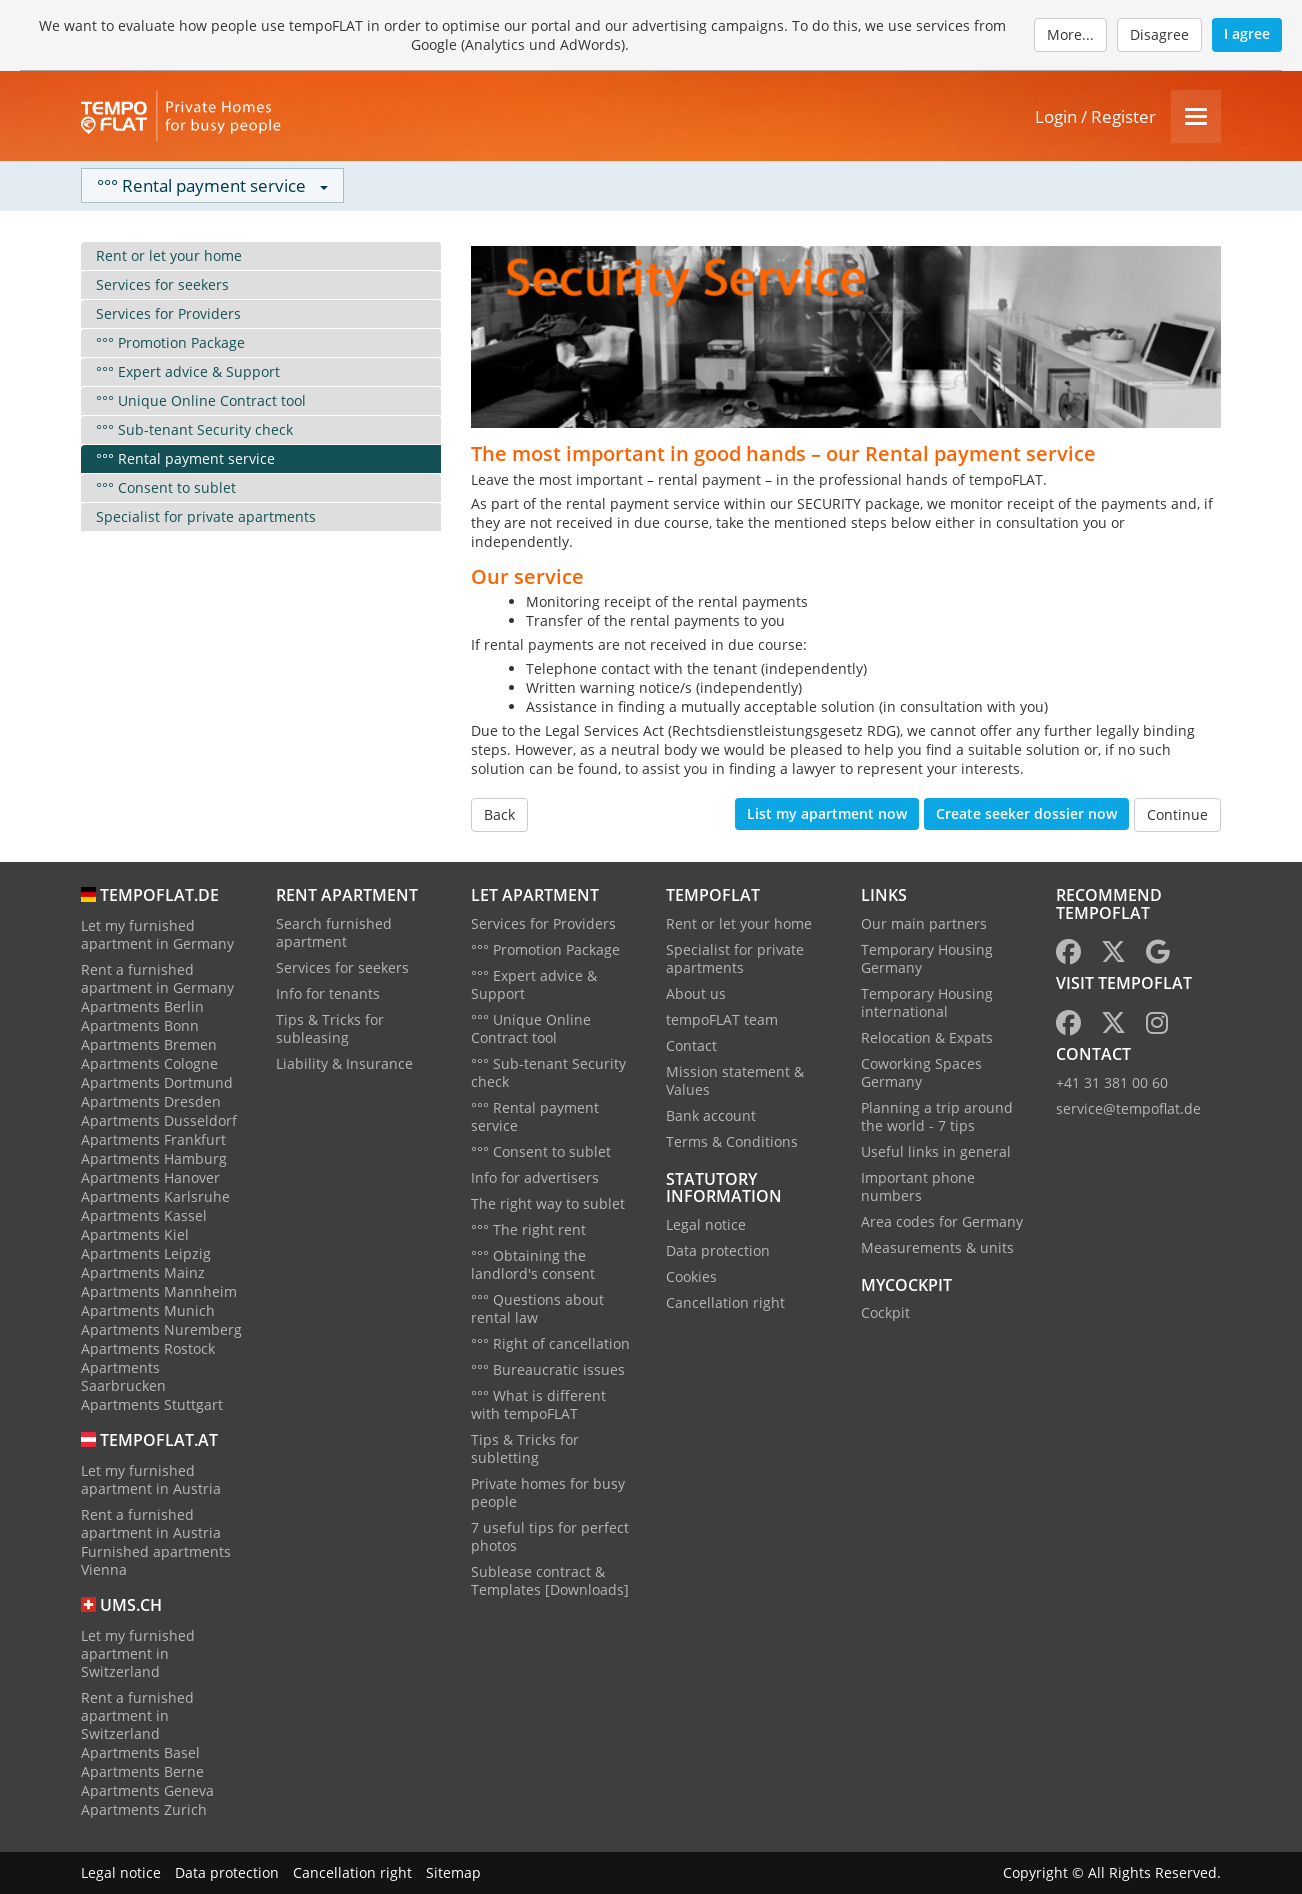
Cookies (691, 1276)
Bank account (711, 1115)
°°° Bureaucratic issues (548, 1369)
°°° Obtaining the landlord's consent (533, 1264)
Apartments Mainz (143, 1272)
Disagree (1159, 34)
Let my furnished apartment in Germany (157, 934)
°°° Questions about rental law (537, 1308)
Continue (1177, 814)
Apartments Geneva (147, 1790)
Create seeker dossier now (1026, 813)
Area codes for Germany (942, 1221)
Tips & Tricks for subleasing (330, 1028)
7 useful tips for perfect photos (550, 1536)
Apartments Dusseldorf (159, 1120)
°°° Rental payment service (185, 458)
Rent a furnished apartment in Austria (151, 1523)
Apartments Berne (142, 1771)
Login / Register (1095, 116)
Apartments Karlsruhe (155, 1196)
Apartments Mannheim (159, 1291)
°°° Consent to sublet (166, 487)
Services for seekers (162, 284)
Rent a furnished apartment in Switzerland (137, 1715)
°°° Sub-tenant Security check (194, 429)
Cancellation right (725, 1302)
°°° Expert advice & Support (188, 371)
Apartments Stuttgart (152, 1404)
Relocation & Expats (927, 1037)
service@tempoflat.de (1128, 1108)
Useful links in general (936, 1151)
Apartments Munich (148, 1310)
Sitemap (453, 1872)
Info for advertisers (535, 1177)
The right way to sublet (548, 1203)
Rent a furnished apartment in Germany (157, 978)
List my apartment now (827, 813)
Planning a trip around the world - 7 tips (937, 1116)
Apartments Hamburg (154, 1158)
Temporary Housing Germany (927, 958)
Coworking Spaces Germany (921, 1072)
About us (696, 993)
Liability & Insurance (344, 1063)
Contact (691, 1045)
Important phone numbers (918, 1186)
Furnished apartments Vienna (156, 1560)
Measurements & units (937, 1247)
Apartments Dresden (151, 1101)
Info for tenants (328, 993)
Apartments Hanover (150, 1177)
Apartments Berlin (142, 1006)
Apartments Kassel (144, 1215)
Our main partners (924, 923)
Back (499, 814)
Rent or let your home (169, 255)
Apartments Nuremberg (161, 1329)
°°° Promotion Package (170, 342)
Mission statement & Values (735, 1080)
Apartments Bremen (149, 1044)
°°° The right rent (528, 1229)
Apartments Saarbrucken (123, 1376)
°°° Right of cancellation (550, 1343)
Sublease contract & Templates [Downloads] (550, 1580)
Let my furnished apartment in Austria (151, 1479)
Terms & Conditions (732, 1141)
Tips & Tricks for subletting (525, 1448)
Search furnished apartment (334, 932)
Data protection (718, 1250)
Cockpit (885, 1312)
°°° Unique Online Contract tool (201, 400)
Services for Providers (168, 313)
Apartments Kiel (135, 1234)
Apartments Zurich (144, 1809)
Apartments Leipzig (146, 1253)
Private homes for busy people (548, 1492)
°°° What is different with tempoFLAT (538, 1404)
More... (1070, 34)
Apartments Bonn (140, 1025)
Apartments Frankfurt (153, 1139)
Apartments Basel (140, 1752)
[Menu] (1196, 116)
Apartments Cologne (149, 1063)
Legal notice (706, 1224)
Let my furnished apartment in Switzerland (138, 1653)
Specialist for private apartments (206, 516)
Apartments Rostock (148, 1348)
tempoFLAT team (722, 1019)
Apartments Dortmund (157, 1082)
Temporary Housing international (927, 1002)
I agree (1247, 33)
